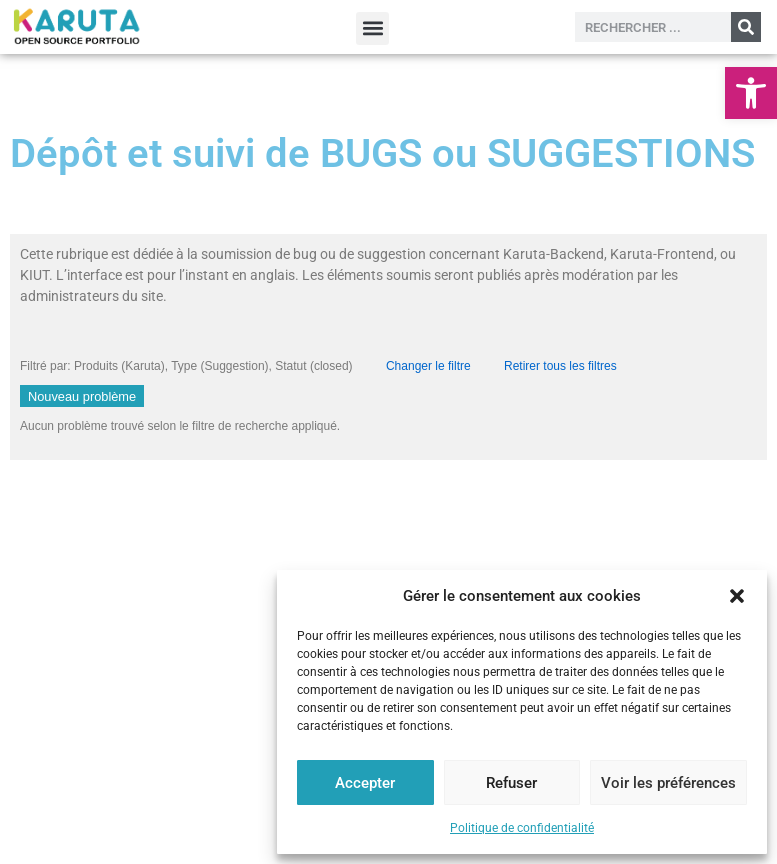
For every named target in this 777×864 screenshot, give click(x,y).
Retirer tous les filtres (560, 366)
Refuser (511, 783)
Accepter (365, 783)
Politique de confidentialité (522, 828)
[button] (751, 93)
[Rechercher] (746, 27)
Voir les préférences (668, 783)
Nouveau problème (82, 396)
